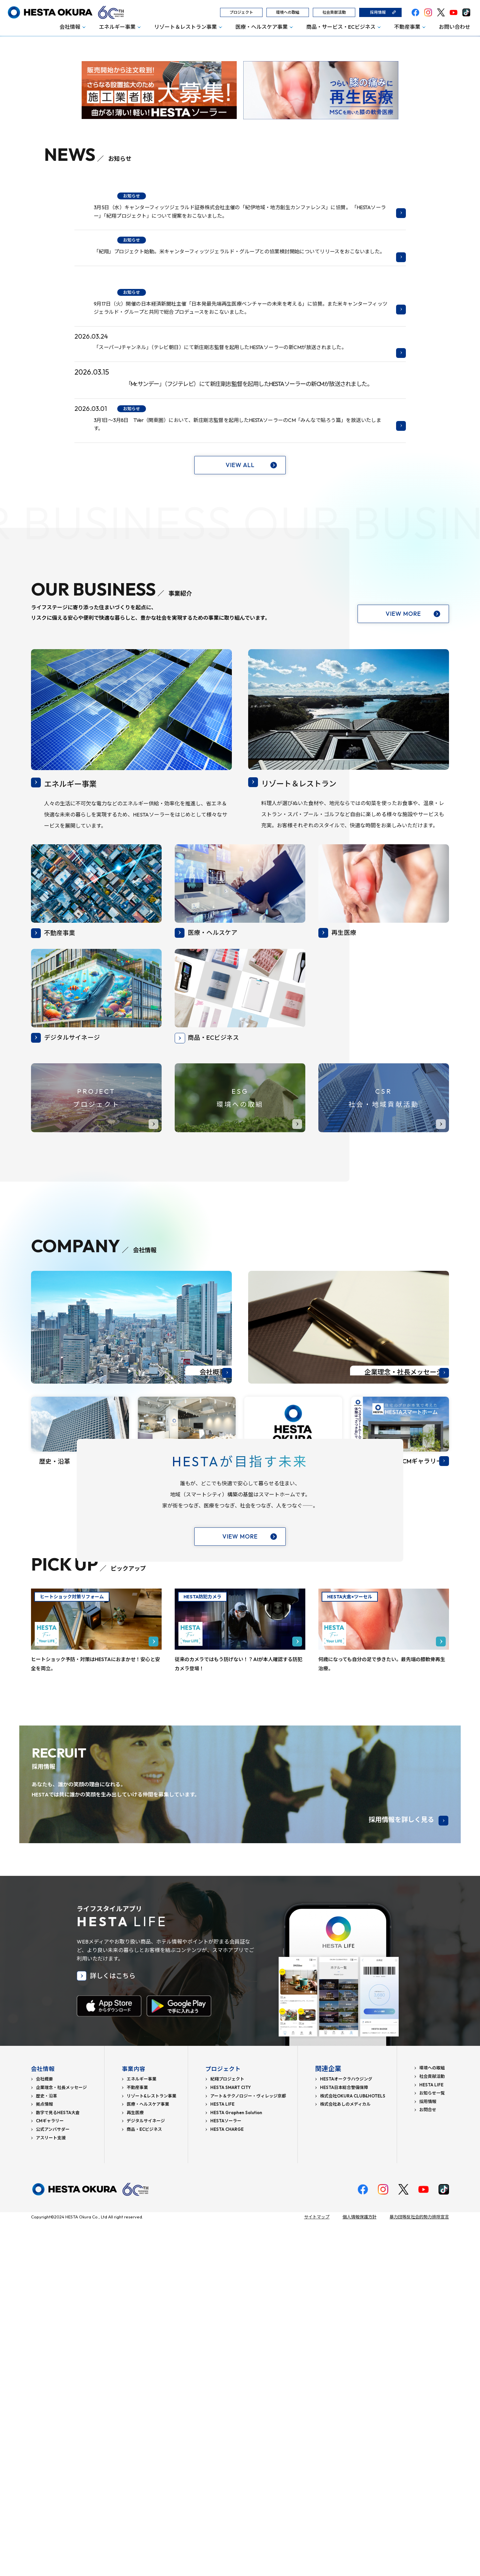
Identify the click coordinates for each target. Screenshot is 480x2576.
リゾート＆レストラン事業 (185, 27)
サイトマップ (316, 2571)
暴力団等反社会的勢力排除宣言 (419, 2571)
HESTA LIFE (222, 2458)
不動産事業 (407, 27)
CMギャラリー (50, 2475)
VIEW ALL (240, 699)
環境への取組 (287, 12)
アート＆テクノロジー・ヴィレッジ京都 (248, 2450)
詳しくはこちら (113, 2330)
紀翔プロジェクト (227, 2433)
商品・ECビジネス (144, 2483)
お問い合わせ (454, 27)
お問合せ (427, 2464)
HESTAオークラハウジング (346, 2433)
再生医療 (135, 2466)
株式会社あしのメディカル (345, 2458)
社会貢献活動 (334, 12)
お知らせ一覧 (432, 2447)
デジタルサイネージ (146, 2475)
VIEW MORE (403, 847)
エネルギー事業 (117, 27)
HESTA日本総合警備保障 (344, 2441)
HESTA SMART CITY (230, 2441)
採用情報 (378, 12)
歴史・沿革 (46, 2450)
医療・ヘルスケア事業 (261, 27)
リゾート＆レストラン (313, 1016)
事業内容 (135, 2423)
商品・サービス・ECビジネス (341, 27)
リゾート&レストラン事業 (151, 2450)
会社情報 (69, 27)
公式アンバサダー (53, 2483)
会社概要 (44, 2433)
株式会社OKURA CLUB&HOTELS (352, 2450)
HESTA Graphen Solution (236, 2466)
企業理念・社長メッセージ (61, 2441)
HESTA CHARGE (227, 2483)
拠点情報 (44, 2458)
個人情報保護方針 (359, 2571)
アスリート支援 (51, 2491)
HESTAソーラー (225, 2475)
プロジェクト (241, 12)
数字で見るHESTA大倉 (58, 2466)
